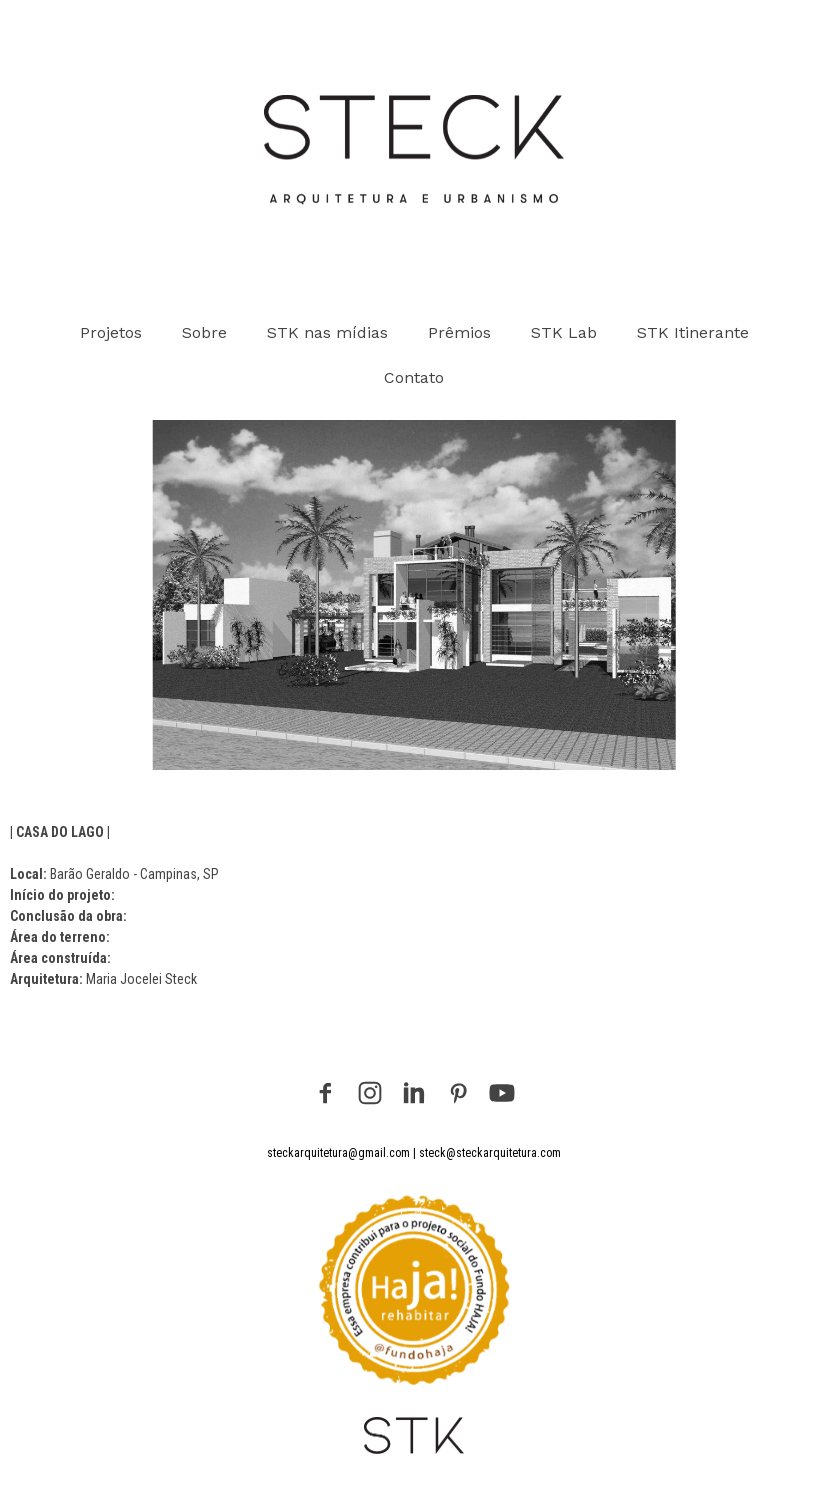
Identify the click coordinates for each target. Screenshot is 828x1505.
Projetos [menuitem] (111, 332)
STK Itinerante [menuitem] (693, 332)
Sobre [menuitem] (204, 332)
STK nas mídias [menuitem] (327, 332)
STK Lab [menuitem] (564, 332)
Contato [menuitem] (414, 377)
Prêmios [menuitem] (459, 332)
